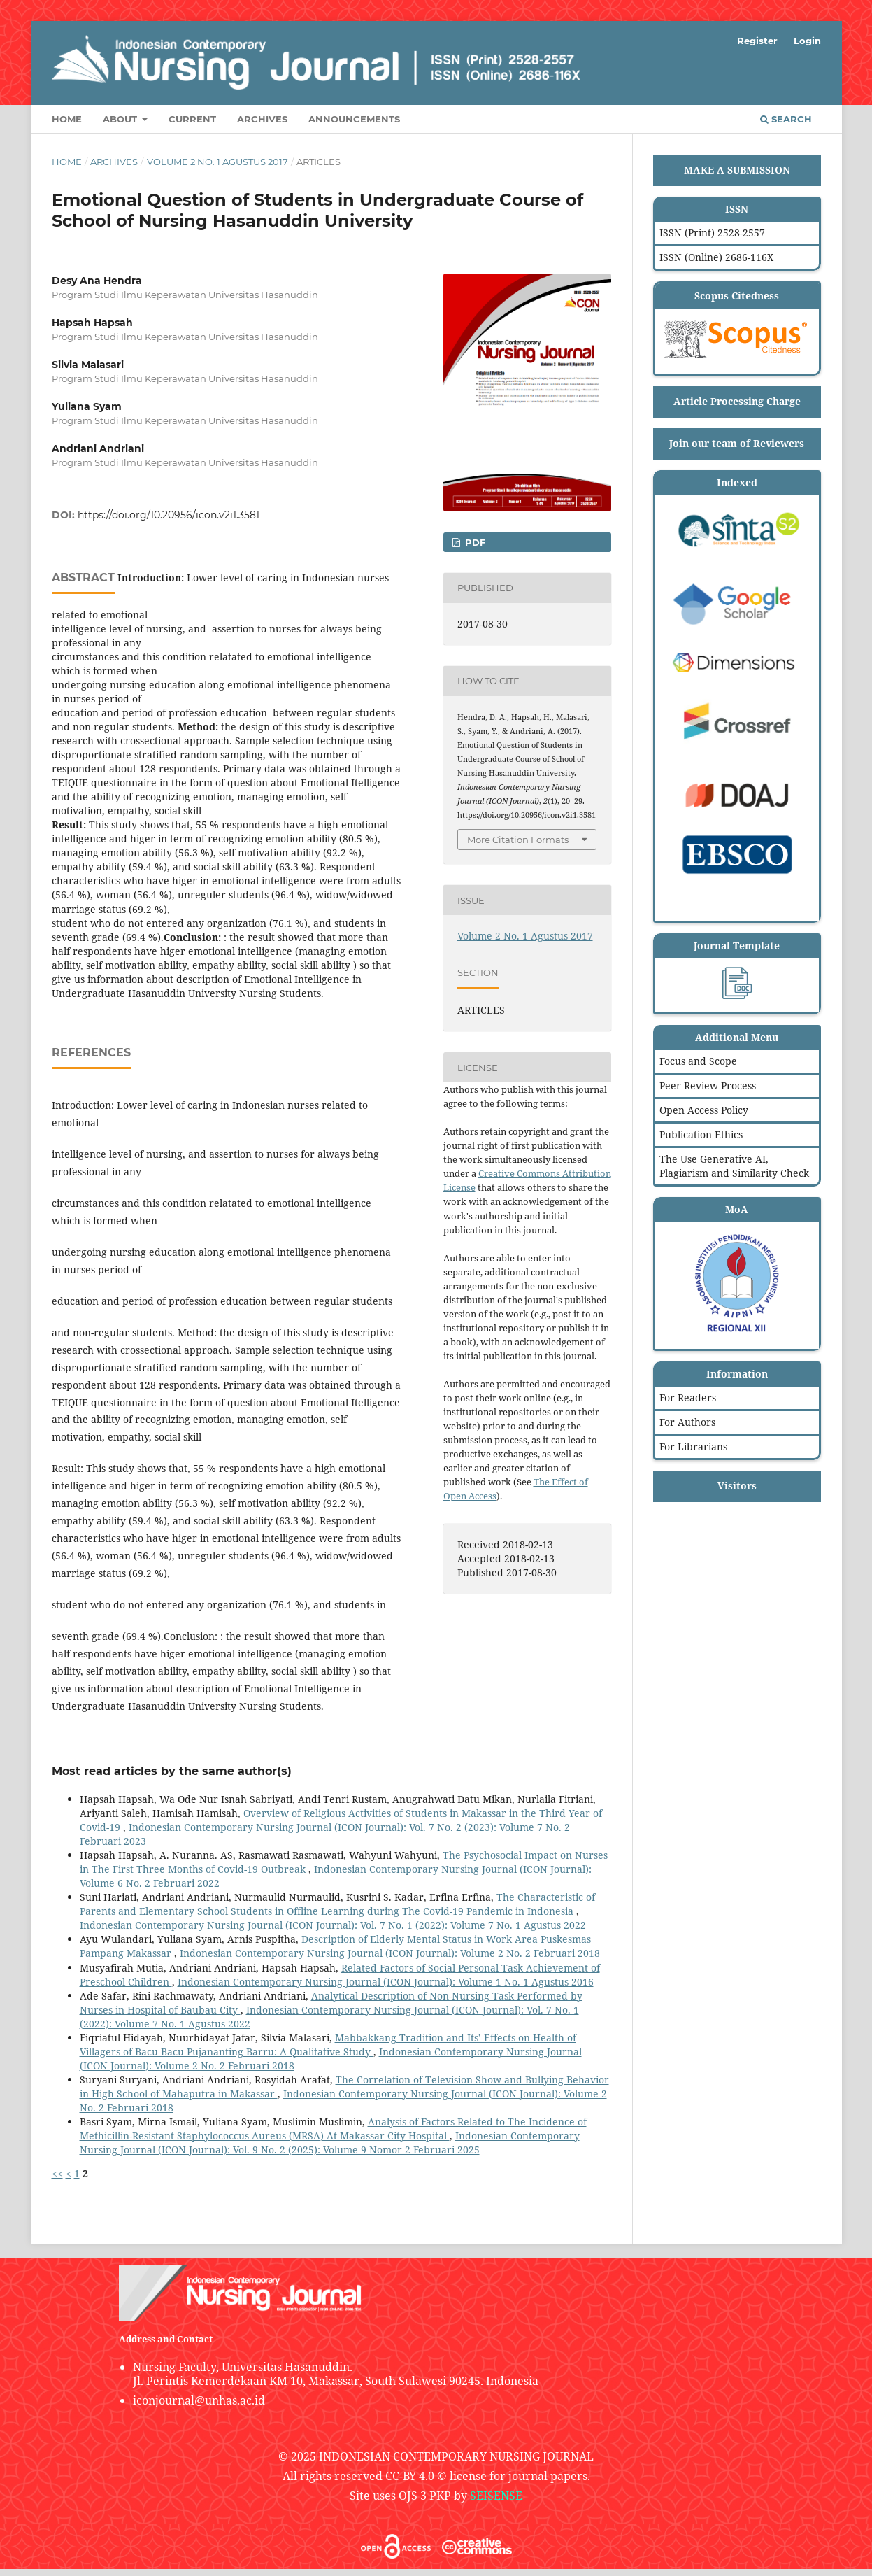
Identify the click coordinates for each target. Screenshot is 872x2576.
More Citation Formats (518, 839)
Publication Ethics (701, 1134)
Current (192, 119)
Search (786, 119)
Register (757, 40)
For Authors (687, 1422)
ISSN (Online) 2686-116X (716, 257)
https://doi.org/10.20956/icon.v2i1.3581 (168, 515)
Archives (262, 119)
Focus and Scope (698, 1061)
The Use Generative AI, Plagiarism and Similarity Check (734, 1166)
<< (57, 2173)
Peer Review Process (707, 1085)
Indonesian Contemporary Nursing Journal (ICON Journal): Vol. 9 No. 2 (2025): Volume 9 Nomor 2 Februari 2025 (330, 2142)
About (121, 119)
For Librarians (693, 1446)
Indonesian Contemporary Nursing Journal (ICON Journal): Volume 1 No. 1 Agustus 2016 (386, 1981)
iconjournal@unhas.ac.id (199, 2400)
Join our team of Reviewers (736, 443)
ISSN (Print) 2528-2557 (712, 232)
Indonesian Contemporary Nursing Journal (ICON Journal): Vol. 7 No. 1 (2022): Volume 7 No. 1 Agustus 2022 (333, 1925)
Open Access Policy (703, 1110)
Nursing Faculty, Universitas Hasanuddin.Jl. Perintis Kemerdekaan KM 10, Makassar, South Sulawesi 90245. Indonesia (335, 2374)
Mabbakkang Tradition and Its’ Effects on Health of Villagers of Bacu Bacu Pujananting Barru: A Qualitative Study (328, 2044)
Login (807, 40)
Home (67, 119)
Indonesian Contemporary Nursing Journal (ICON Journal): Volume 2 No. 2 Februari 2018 (390, 1953)
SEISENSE (496, 2495)
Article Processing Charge (737, 401)
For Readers (687, 1397)
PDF (473, 542)
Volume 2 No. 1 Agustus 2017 (217, 161)
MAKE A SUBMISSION (737, 169)
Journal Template (737, 945)
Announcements (354, 119)
